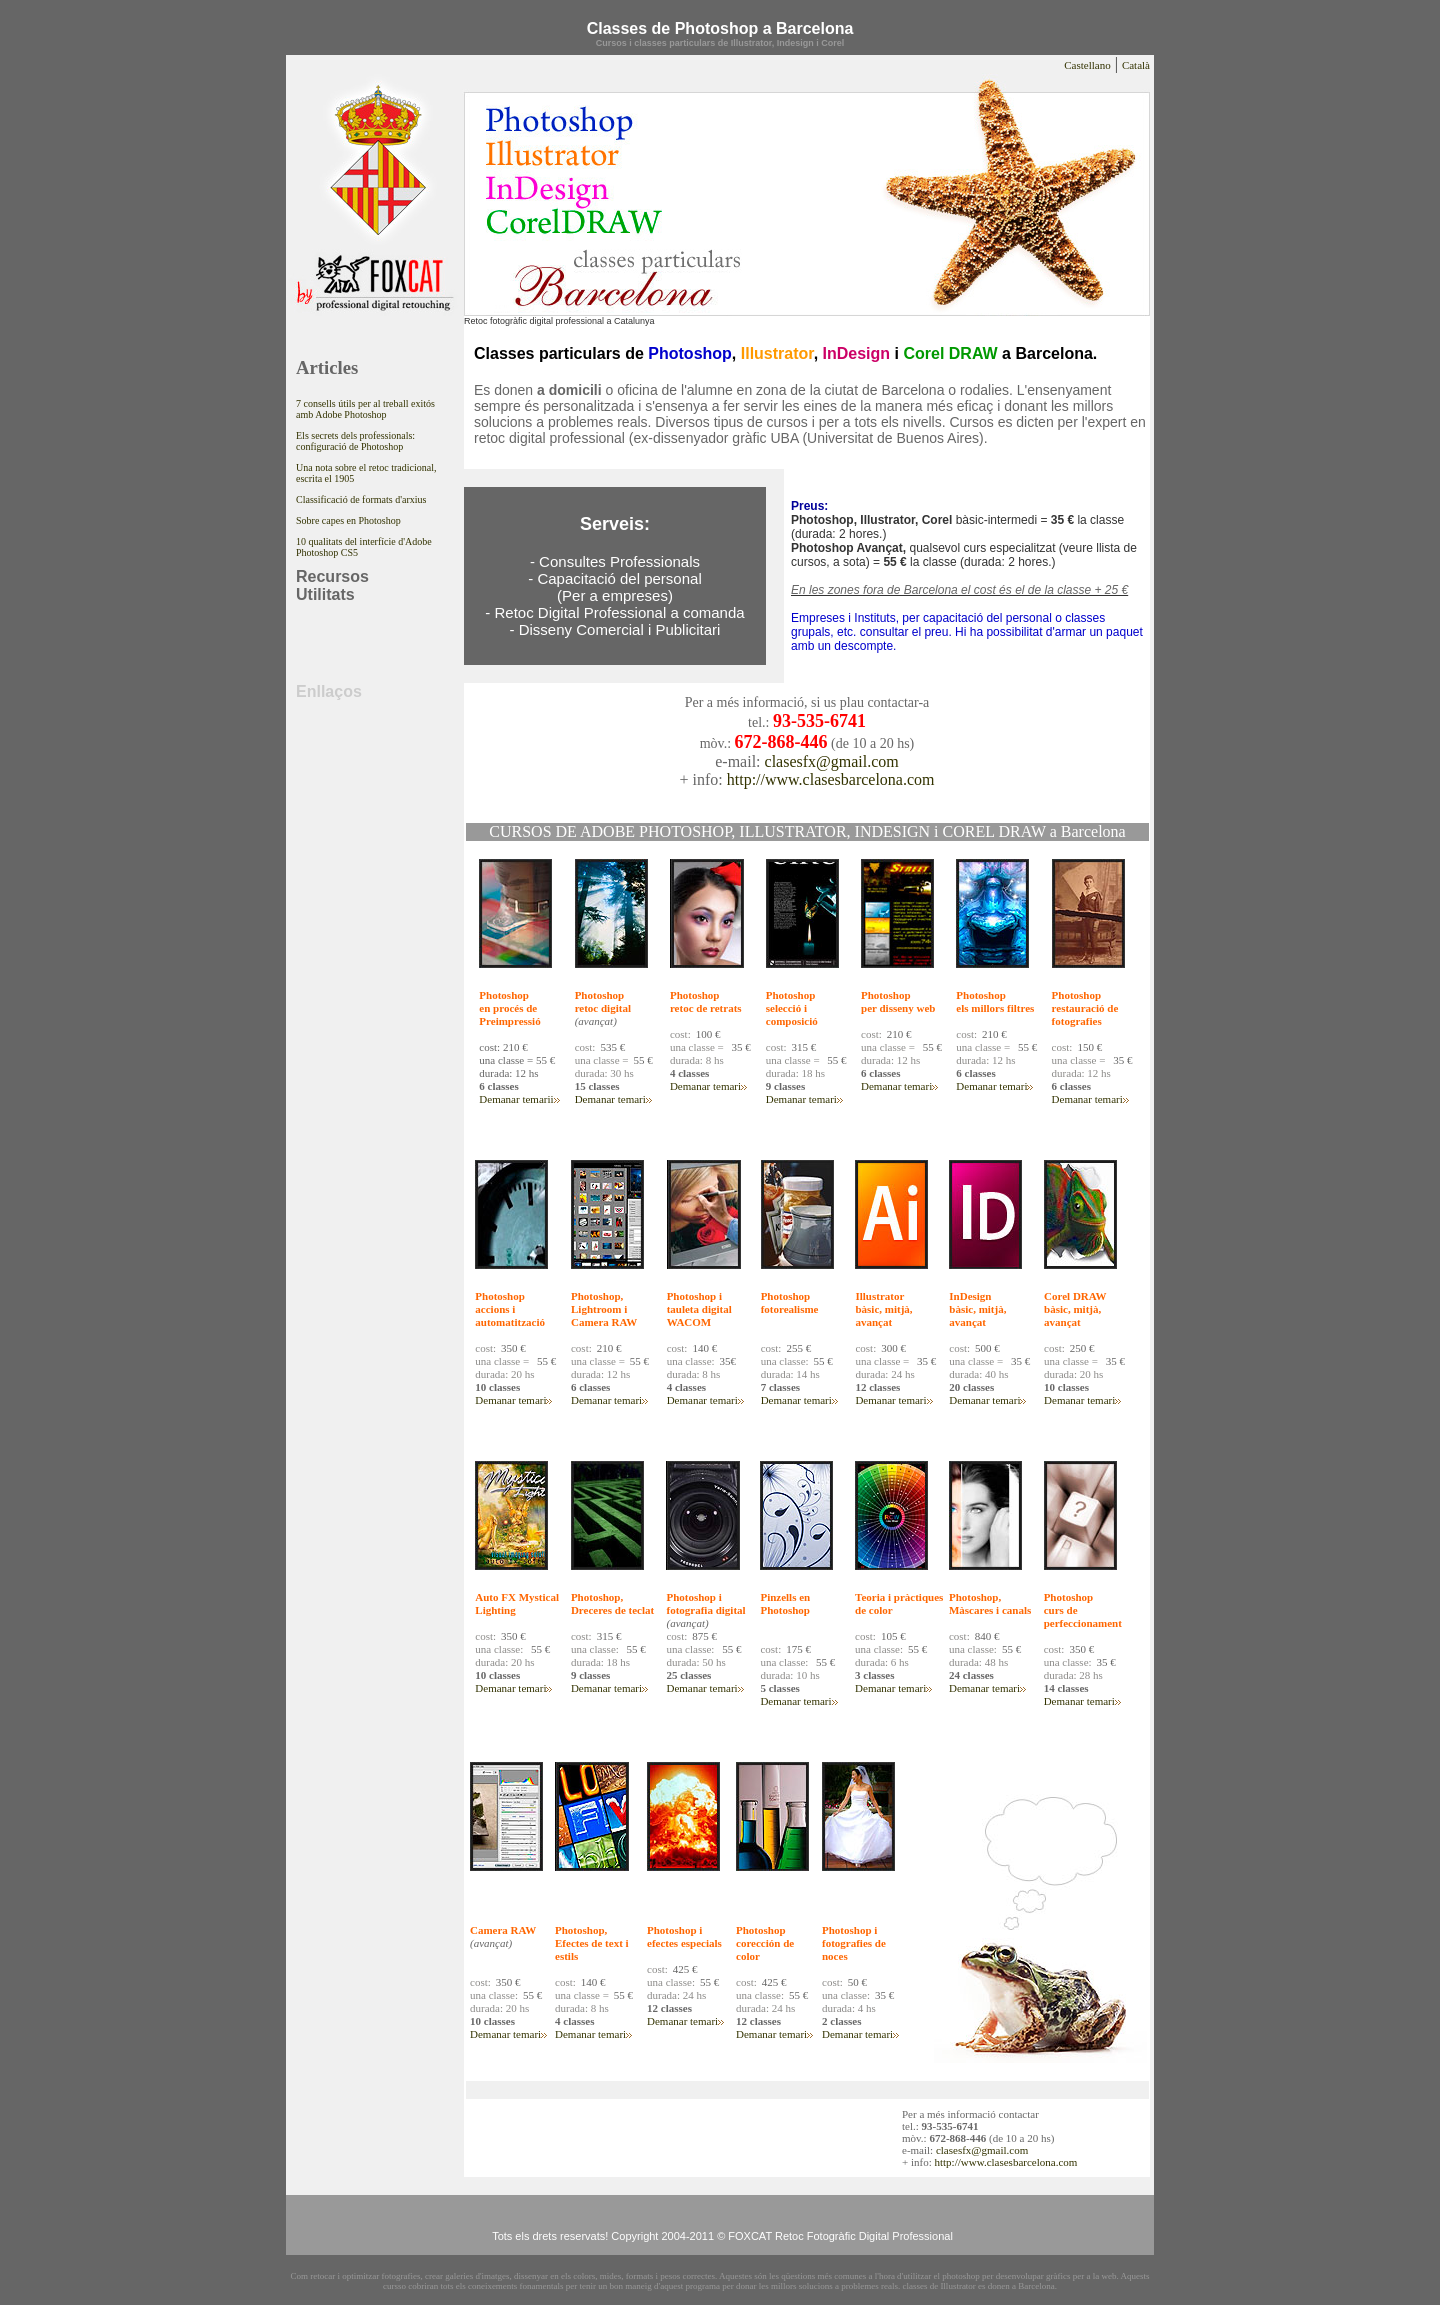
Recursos (332, 576)
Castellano (1087, 65)
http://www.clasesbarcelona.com (831, 779)
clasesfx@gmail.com (832, 761)
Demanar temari (514, 1099)
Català (1136, 65)
